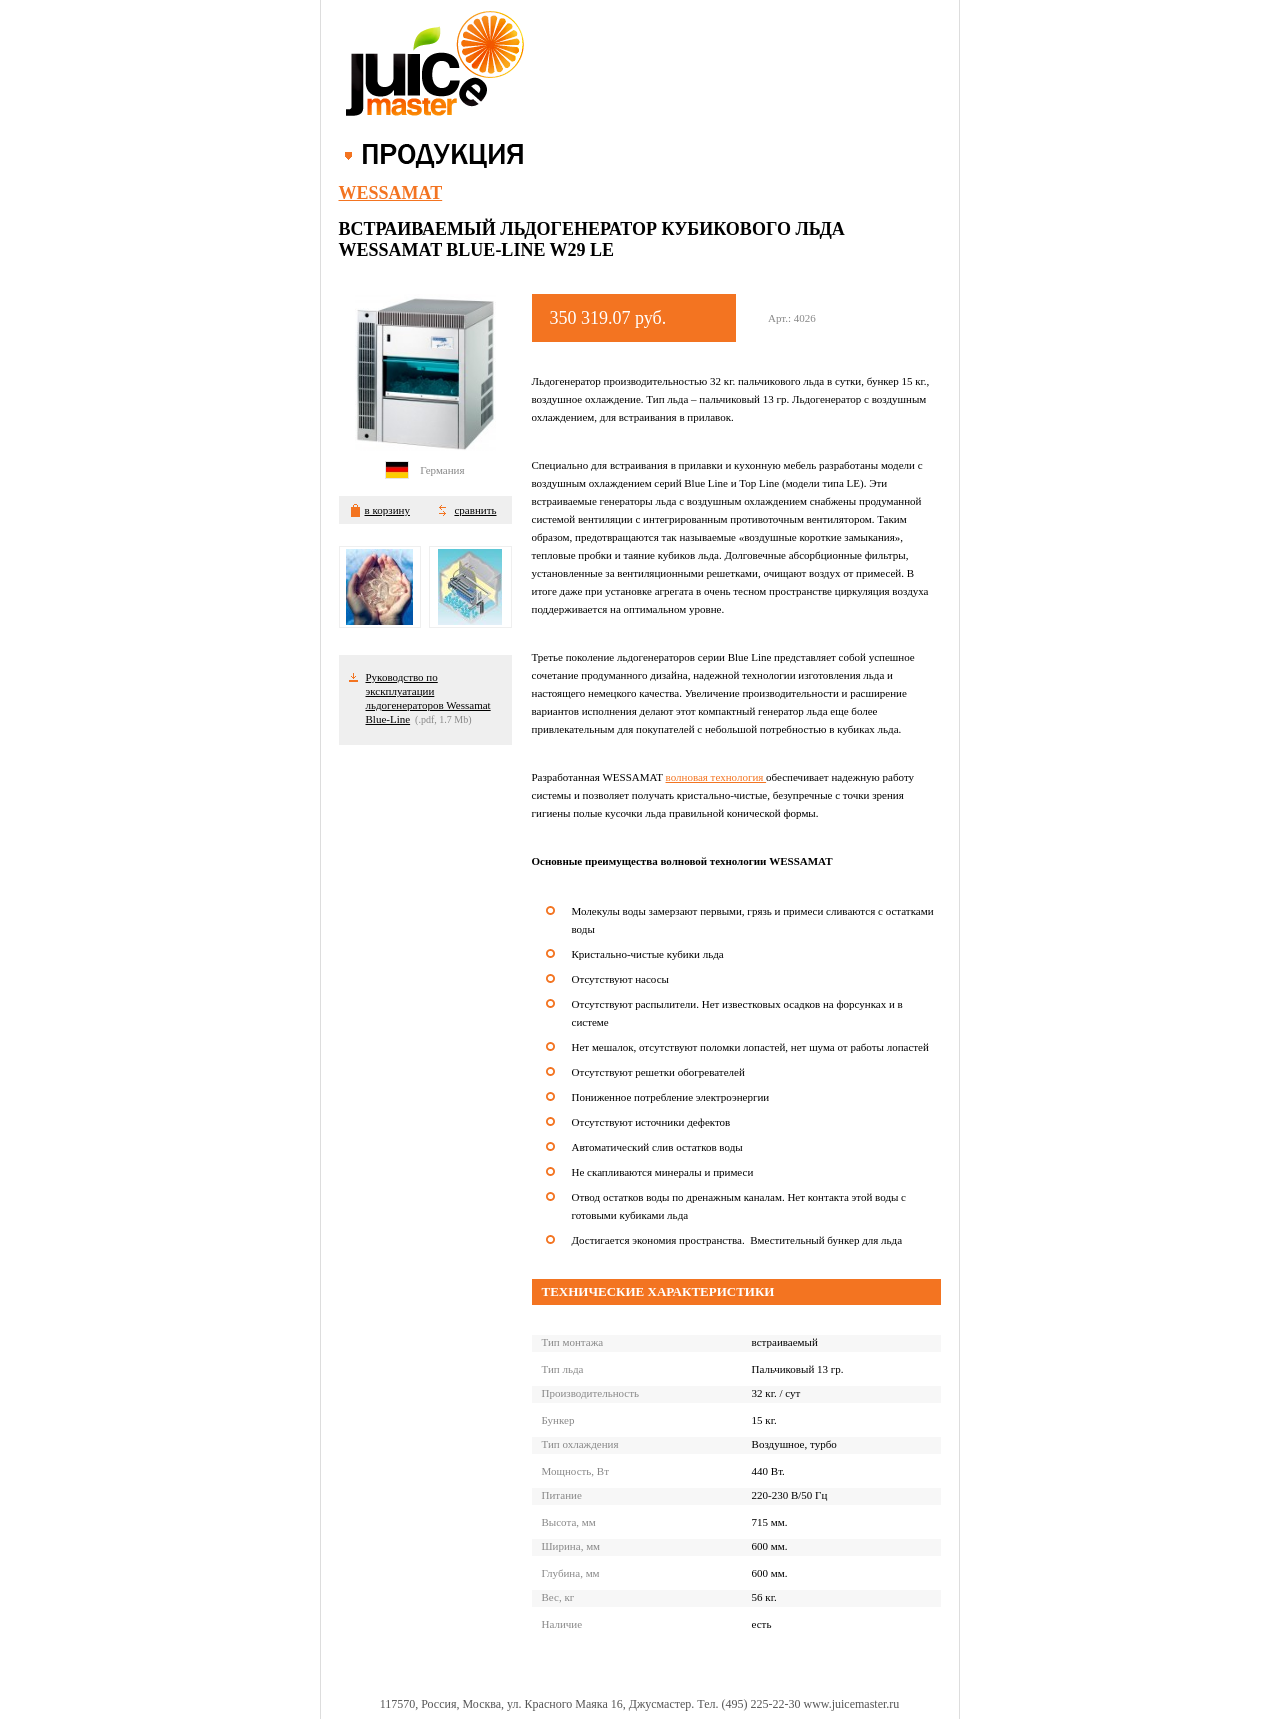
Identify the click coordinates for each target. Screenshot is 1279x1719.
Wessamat (391, 193)
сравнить (475, 510)
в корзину (387, 510)
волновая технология (716, 777)
